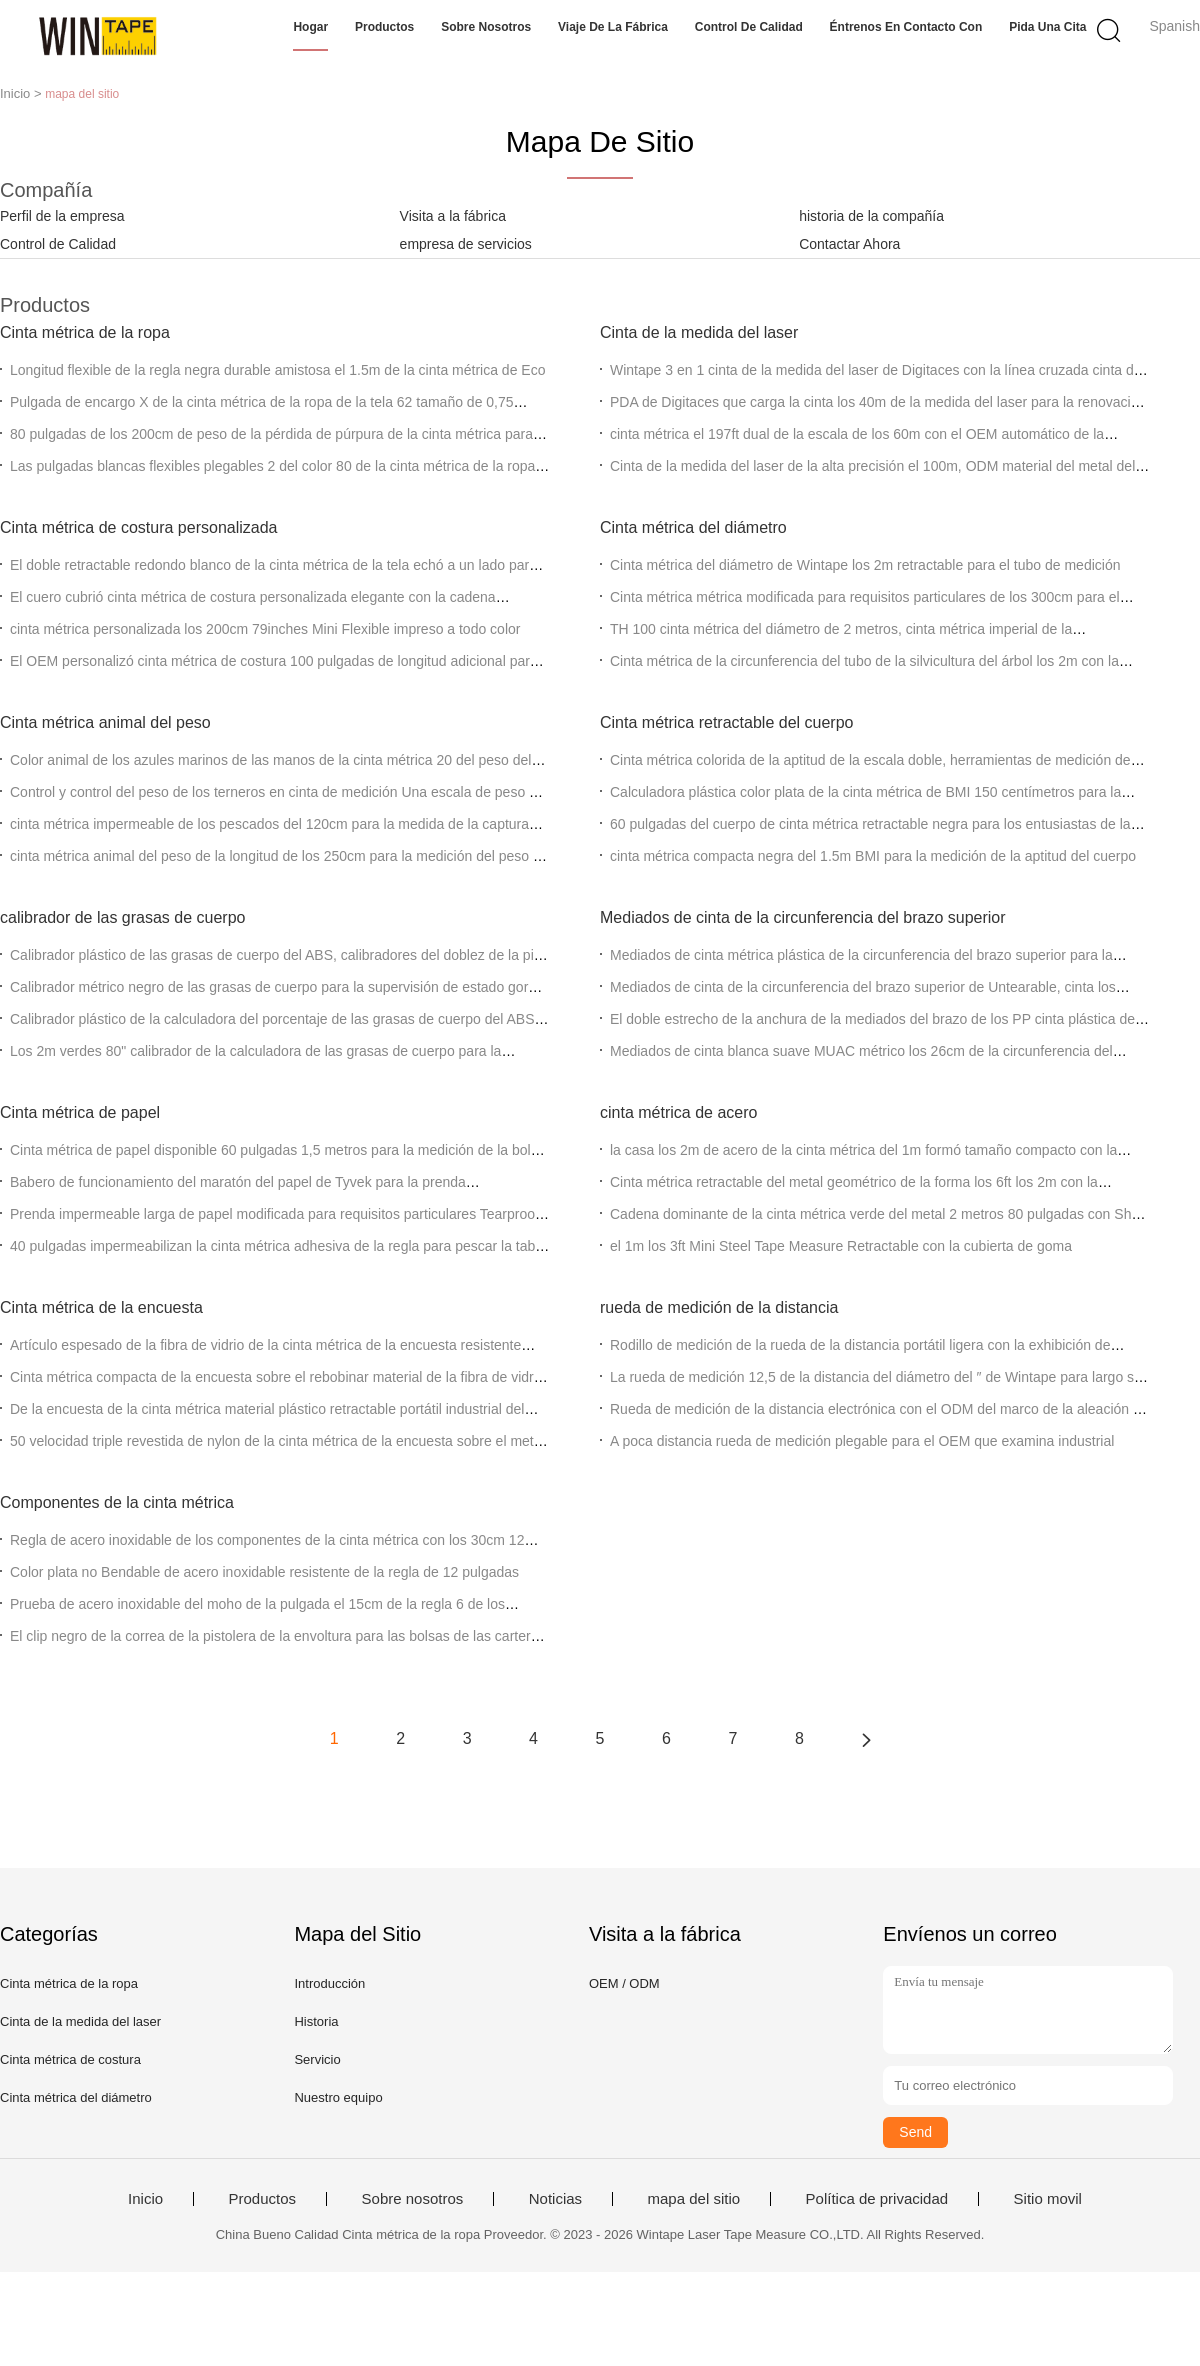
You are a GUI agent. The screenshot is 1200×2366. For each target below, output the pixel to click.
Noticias (555, 2199)
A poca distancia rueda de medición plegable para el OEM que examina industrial (862, 1441)
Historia (316, 2021)
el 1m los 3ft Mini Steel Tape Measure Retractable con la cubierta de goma (841, 1246)
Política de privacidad (877, 2199)
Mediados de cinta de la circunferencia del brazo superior (803, 917)
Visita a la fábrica (453, 216)
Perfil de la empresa (62, 216)
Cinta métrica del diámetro (693, 527)
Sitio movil (1048, 2199)
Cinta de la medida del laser (699, 332)
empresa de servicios (466, 244)
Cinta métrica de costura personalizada (138, 527)
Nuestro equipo (338, 2097)
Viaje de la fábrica (613, 27)
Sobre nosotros (486, 27)
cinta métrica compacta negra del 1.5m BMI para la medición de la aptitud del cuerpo (873, 856)
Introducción (329, 1983)
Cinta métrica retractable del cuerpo (726, 722)
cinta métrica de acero (678, 1112)
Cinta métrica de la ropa (85, 332)
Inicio (145, 2199)
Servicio (317, 2059)
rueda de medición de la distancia (719, 1307)
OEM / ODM (624, 1983)
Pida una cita (1047, 27)
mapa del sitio (694, 2199)
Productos (384, 27)
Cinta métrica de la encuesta (101, 1307)
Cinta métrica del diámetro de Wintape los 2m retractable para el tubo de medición (865, 565)
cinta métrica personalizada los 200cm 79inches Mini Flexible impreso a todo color (265, 629)
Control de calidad (749, 27)
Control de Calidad (58, 244)
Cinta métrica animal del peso (105, 722)
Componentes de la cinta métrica (117, 1502)
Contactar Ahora (849, 244)
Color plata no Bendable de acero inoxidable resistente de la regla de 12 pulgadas (264, 1572)
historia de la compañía (871, 216)
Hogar (310, 27)
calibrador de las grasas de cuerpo (122, 917)
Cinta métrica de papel (80, 1112)
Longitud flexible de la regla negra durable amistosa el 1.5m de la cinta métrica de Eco (277, 370)
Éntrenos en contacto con (906, 27)
